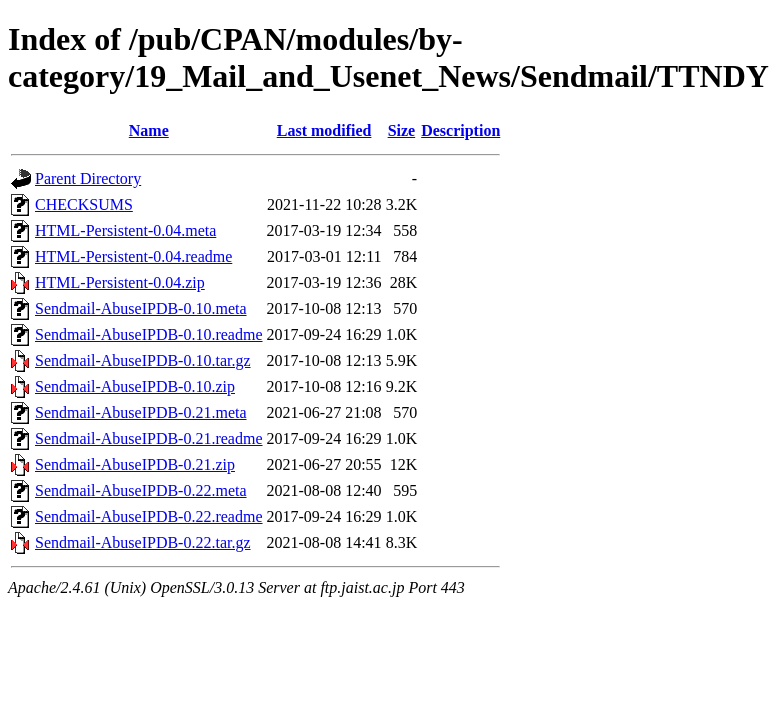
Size (402, 130)
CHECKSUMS (84, 204)
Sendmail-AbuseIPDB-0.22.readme (149, 516)
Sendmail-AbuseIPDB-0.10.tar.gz (143, 360)
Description (460, 130)
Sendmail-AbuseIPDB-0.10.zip (135, 386)
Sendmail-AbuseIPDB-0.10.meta (141, 308)
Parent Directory (88, 178)
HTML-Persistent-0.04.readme (133, 256)
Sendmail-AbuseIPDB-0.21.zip (135, 464)
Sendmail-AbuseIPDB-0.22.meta (141, 490)
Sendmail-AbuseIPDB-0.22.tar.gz (143, 542)
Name (149, 130)
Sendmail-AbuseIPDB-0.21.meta (141, 412)
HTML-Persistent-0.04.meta (125, 230)
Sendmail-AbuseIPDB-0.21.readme (149, 438)
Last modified (324, 130)
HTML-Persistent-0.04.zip (120, 282)
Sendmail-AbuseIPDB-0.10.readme (149, 334)
